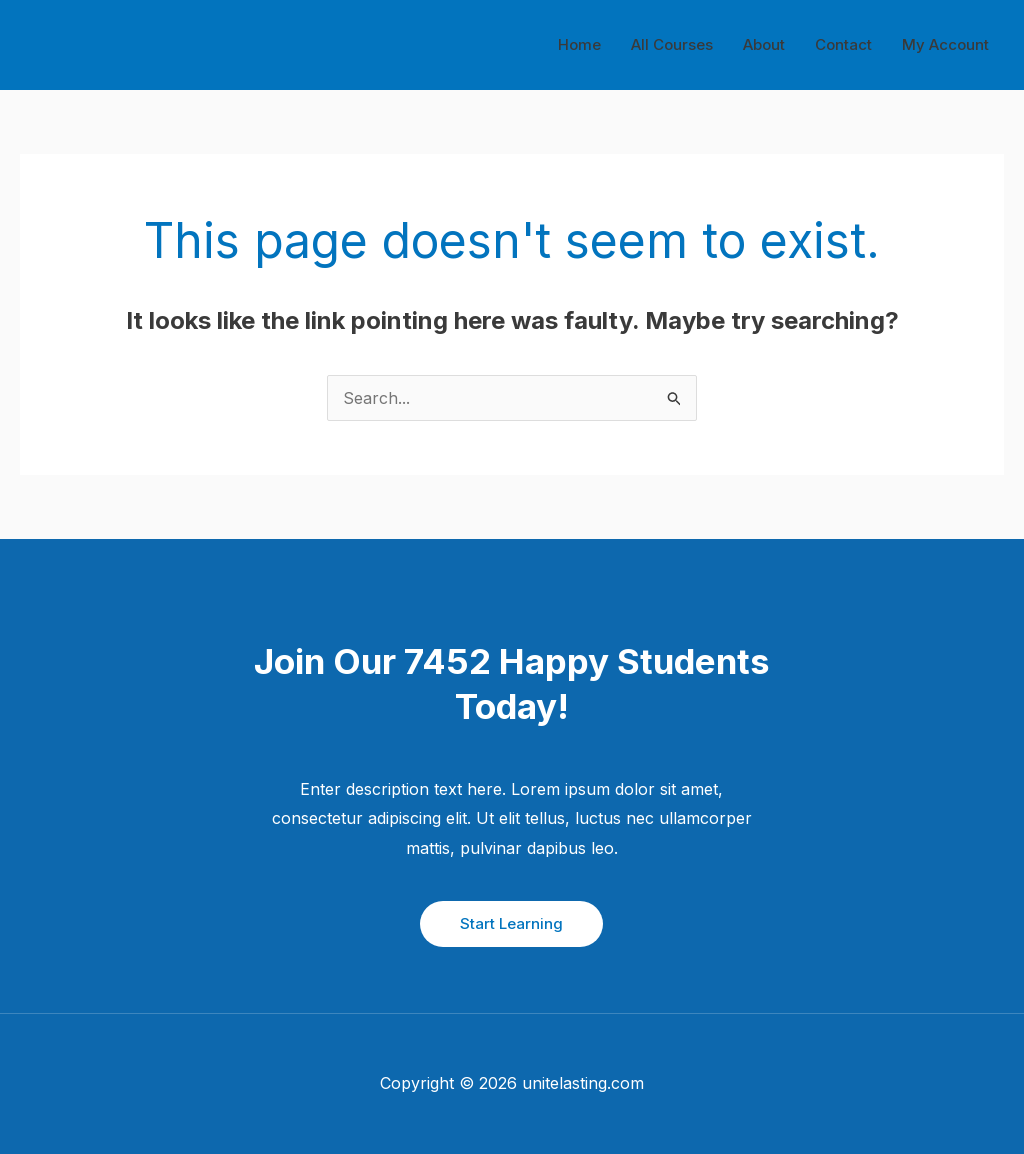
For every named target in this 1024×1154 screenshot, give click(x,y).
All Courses (672, 44)
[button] (511, 924)
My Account (945, 44)
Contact (843, 44)
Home (579, 44)
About (764, 44)
